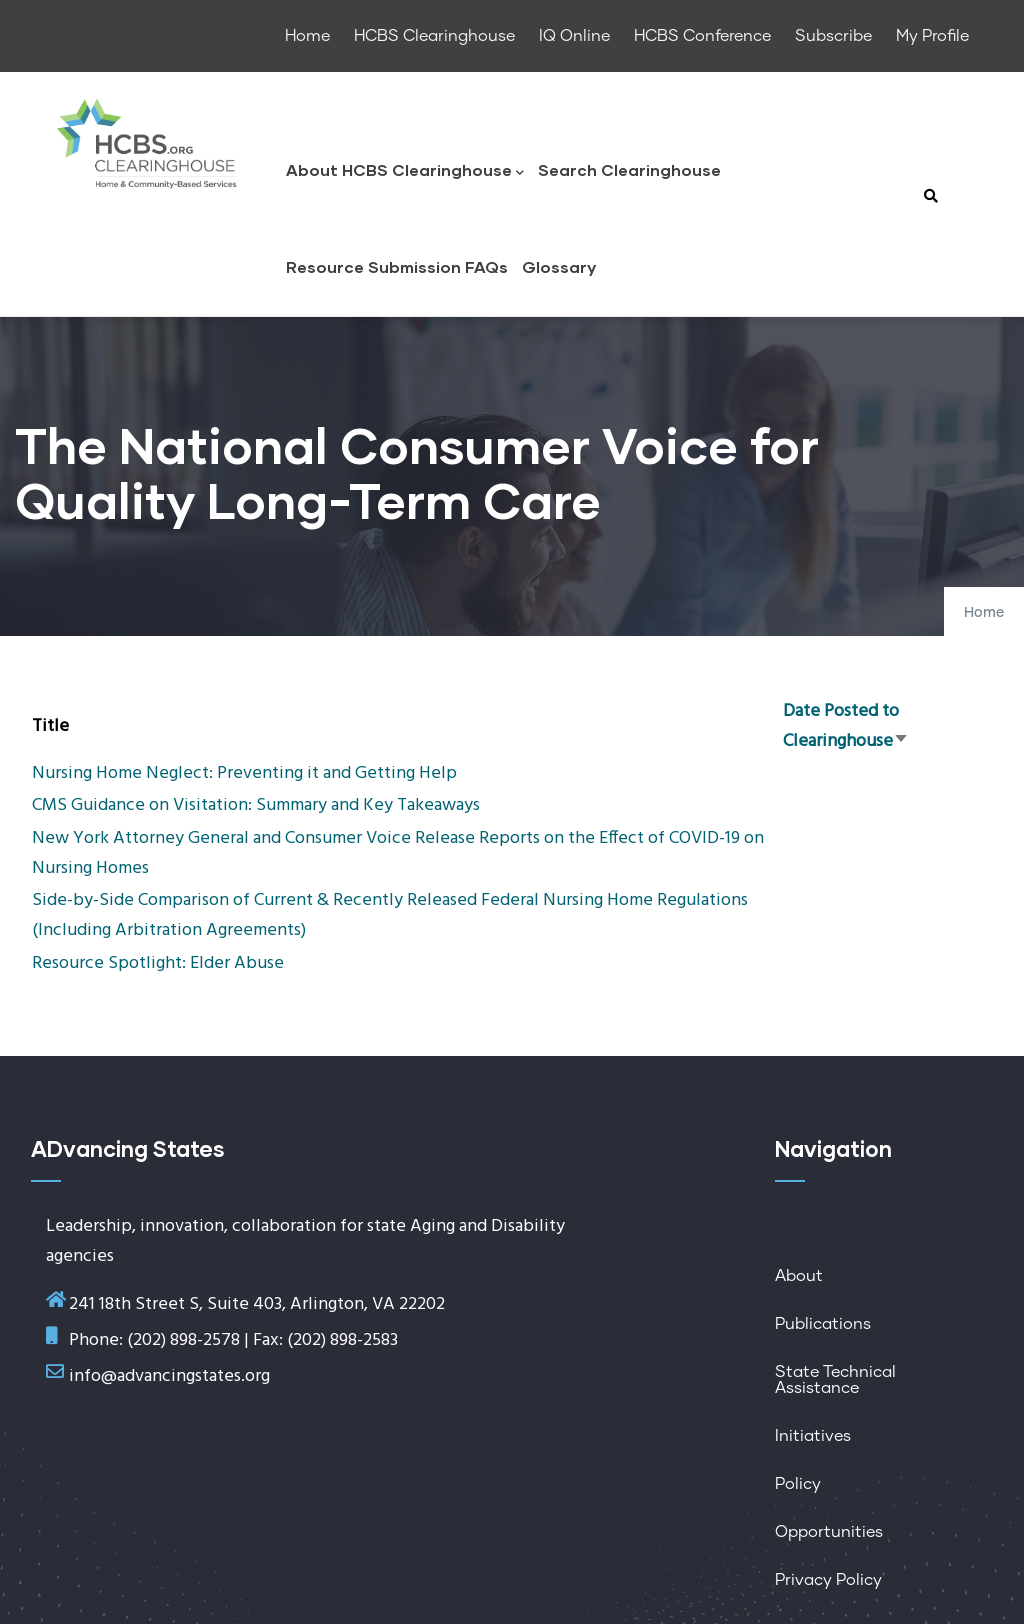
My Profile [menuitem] (932, 36)
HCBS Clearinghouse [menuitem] (434, 36)
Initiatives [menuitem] (813, 1436)
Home (984, 613)
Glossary (559, 266)
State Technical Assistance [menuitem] (835, 1380)
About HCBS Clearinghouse (405, 171)
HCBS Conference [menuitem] (702, 36)
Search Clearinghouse (629, 169)
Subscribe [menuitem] (833, 36)
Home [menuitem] (307, 36)
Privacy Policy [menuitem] (828, 1580)
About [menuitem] (799, 1276)
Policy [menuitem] (798, 1484)
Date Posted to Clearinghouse (846, 726)
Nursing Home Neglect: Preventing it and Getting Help (244, 773)
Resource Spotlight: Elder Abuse (158, 963)
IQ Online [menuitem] (574, 36)
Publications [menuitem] (823, 1324)
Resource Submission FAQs (397, 266)
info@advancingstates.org (169, 1376)
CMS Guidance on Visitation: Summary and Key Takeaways (256, 805)
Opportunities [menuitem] (829, 1532)
